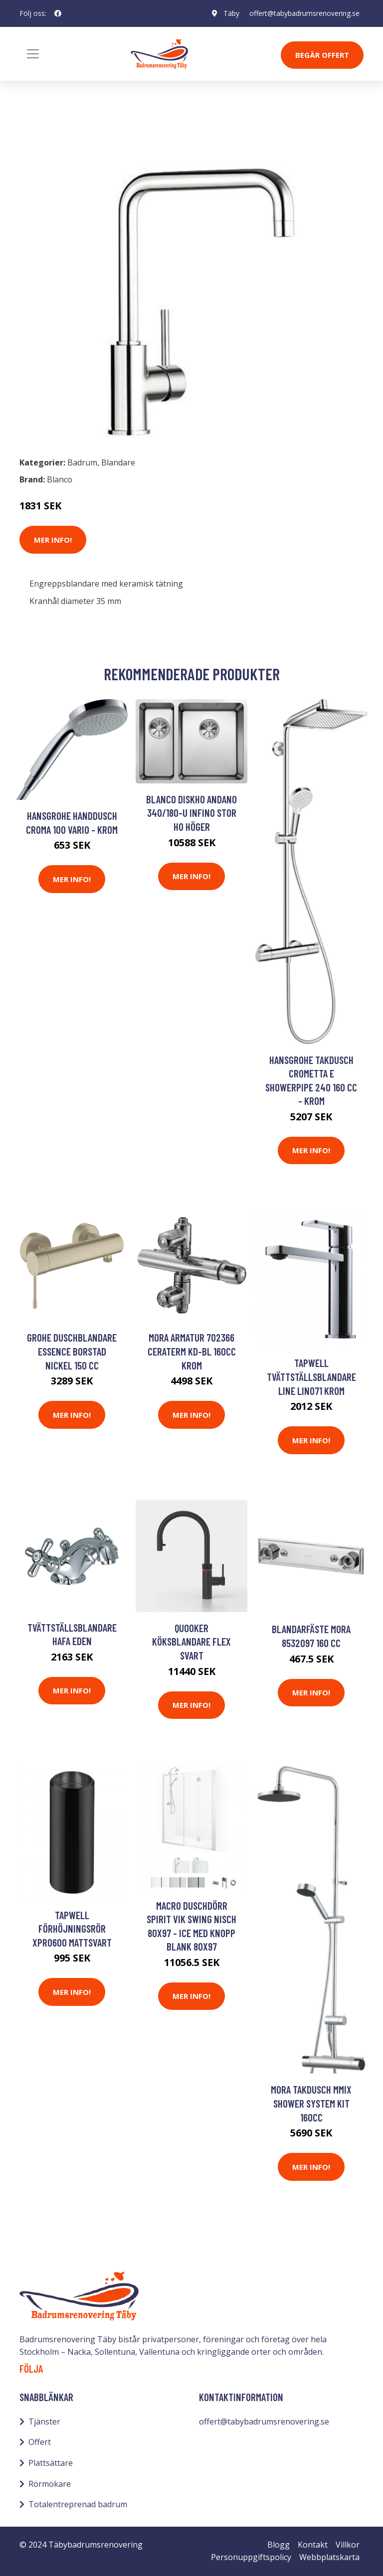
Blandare (88, 128)
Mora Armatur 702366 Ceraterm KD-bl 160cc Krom (192, 1351)
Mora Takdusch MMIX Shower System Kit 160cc (311, 2103)
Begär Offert (322, 55)
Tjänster (44, 2421)
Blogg (278, 2544)
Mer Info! (53, 540)
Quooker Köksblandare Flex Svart (191, 1642)
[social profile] (57, 13)
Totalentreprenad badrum (77, 2504)
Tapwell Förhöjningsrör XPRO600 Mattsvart (72, 1929)
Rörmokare (49, 2483)
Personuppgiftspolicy (251, 2557)
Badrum (45, 128)
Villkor (348, 2544)
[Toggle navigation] (32, 53)
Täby (231, 13)
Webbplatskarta (329, 2557)
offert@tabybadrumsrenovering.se (304, 13)
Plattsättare (50, 2462)
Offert (39, 2441)
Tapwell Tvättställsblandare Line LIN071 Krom (311, 1376)
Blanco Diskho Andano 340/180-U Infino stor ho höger (191, 813)
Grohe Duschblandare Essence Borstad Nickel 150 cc (72, 1351)
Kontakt (313, 2544)
